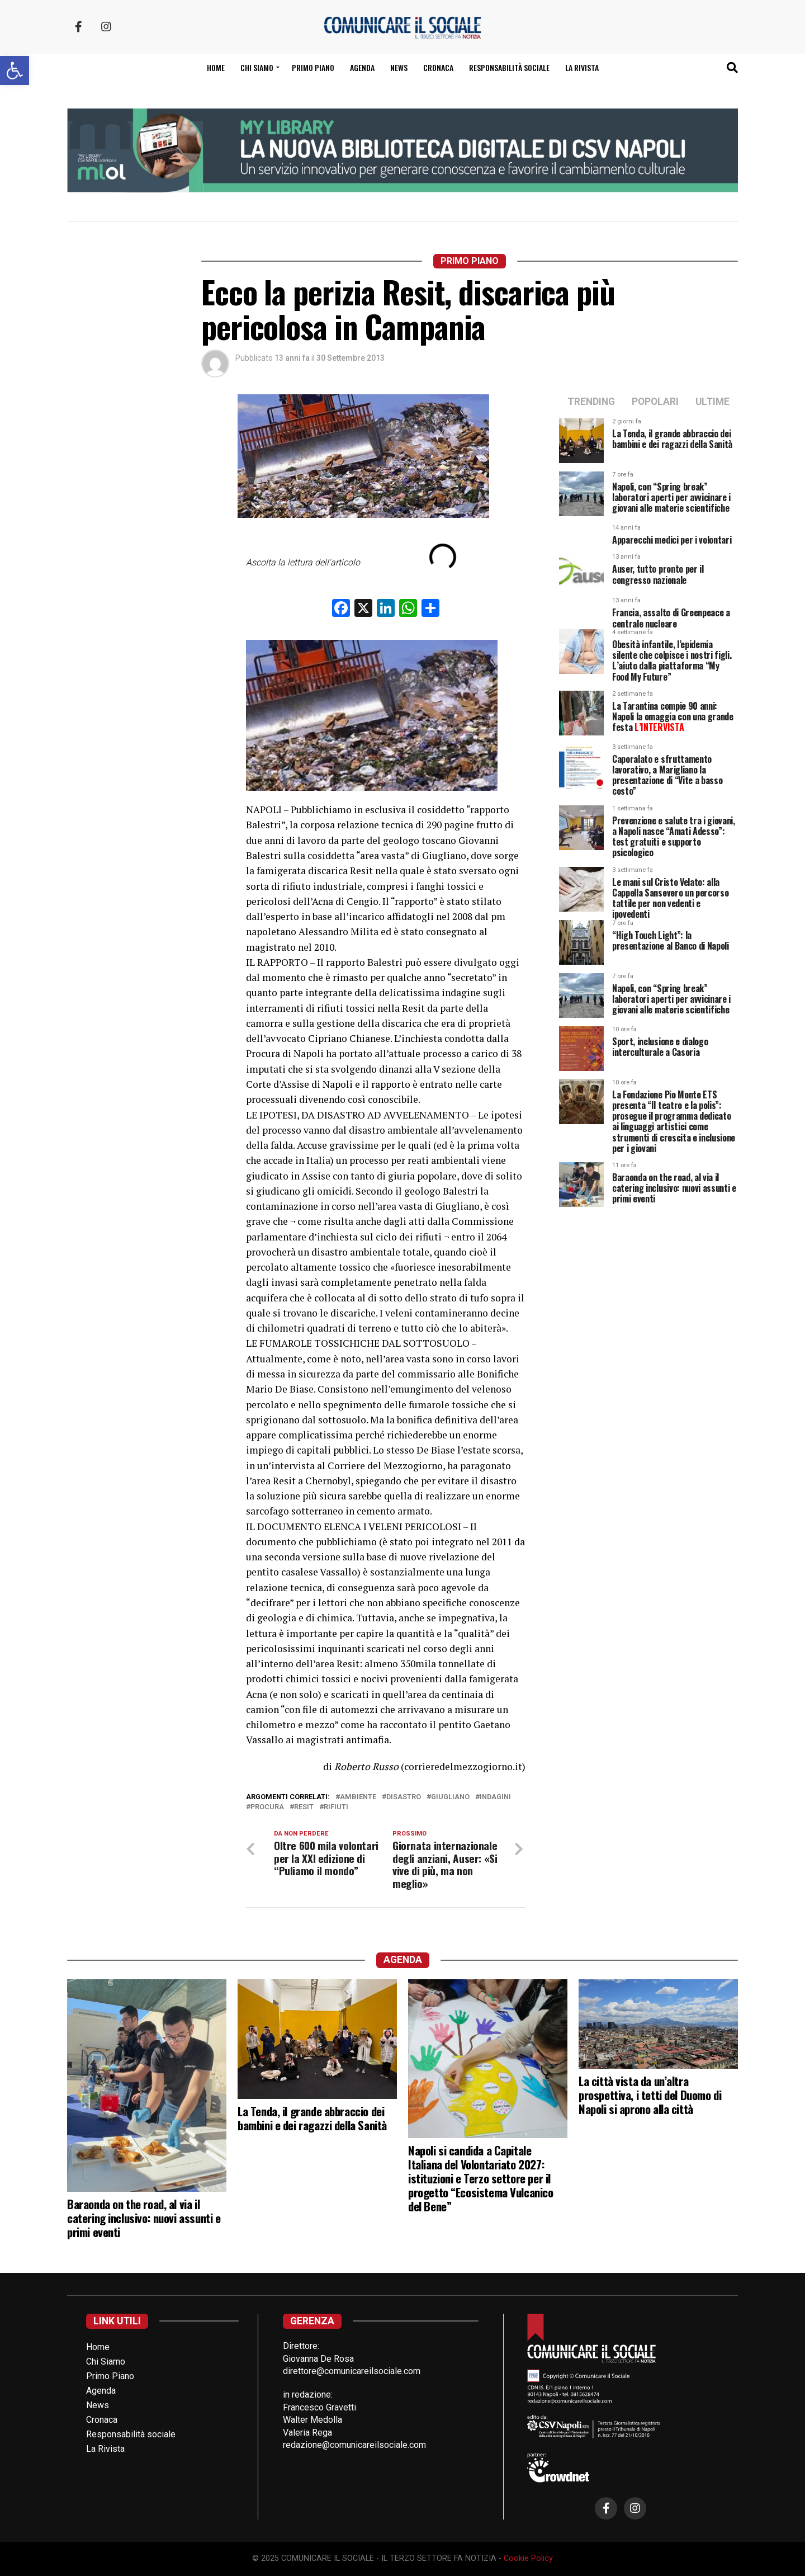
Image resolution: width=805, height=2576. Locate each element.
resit (304, 1807)
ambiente (358, 1797)
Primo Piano (313, 67)
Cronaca (438, 67)
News (399, 67)
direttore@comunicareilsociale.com (351, 2371)
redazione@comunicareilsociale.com (354, 2445)
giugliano (450, 1797)
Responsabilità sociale (509, 67)
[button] (14, 70)
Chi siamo (256, 67)
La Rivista (582, 67)
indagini (495, 1797)
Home (216, 67)
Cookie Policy (528, 2559)
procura (267, 1807)
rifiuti (336, 1807)
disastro (403, 1797)
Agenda (362, 67)
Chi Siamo (105, 2362)
